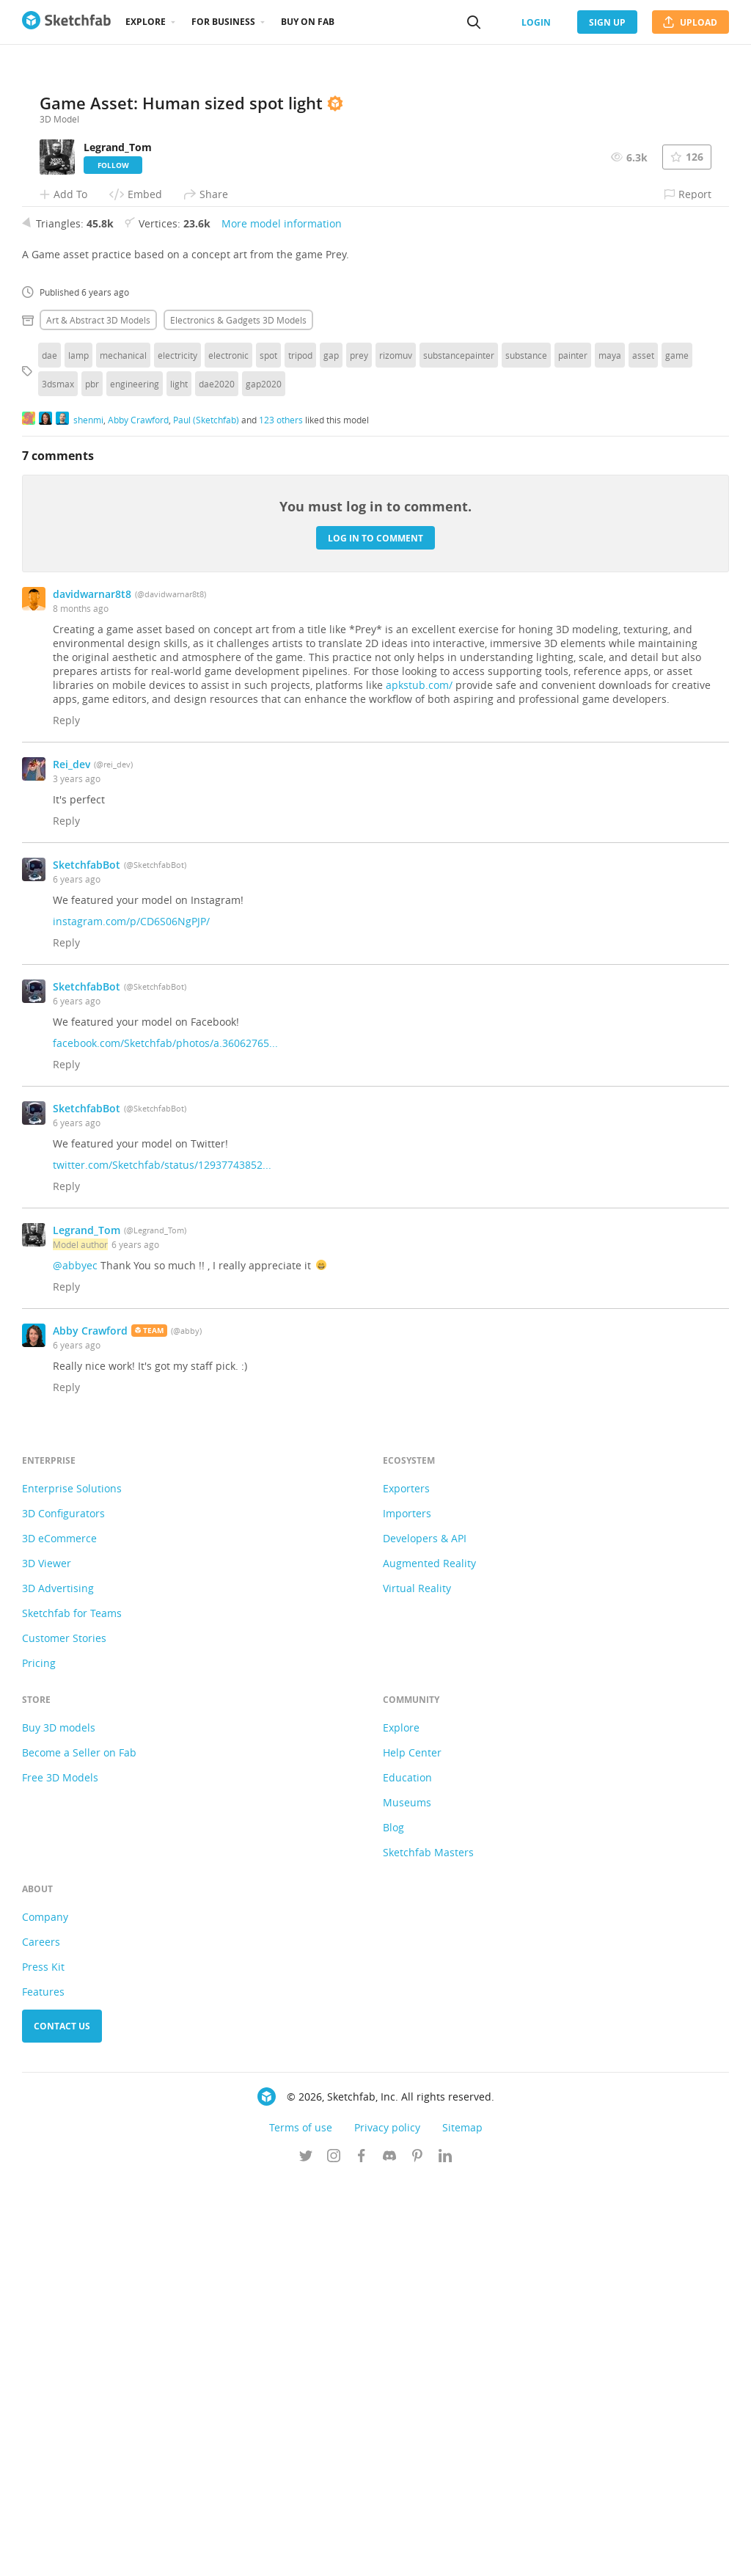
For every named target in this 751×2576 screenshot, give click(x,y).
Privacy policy (387, 2524)
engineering (134, 780)
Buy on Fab (307, 21)
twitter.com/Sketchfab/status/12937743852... (162, 1561)
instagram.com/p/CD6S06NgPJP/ (131, 1317)
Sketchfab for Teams (72, 2009)
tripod (300, 751)
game (677, 751)
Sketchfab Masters (428, 2248)
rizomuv (395, 751)
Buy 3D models (58, 2124)
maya (609, 751)
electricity (177, 751)
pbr (92, 780)
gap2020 (264, 780)
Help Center (412, 2149)
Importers (407, 1909)
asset (643, 751)
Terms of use (300, 2524)
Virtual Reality (417, 1984)
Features (43, 2388)
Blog (393, 2223)
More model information (281, 620)
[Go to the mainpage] (66, 22)
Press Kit (43, 2363)
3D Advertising (58, 1984)
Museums (407, 2198)
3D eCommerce (59, 1934)
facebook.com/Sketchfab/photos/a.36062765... (165, 1439)
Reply (66, 1116)
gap (331, 751)
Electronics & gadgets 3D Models (238, 716)
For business (223, 21)
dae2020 (217, 780)
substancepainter (458, 751)
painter (572, 751)
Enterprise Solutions (72, 1884)
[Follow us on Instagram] (333, 2553)
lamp (78, 751)
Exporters (406, 1884)
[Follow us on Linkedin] (445, 2553)
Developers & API (424, 1934)
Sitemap (462, 2524)
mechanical (123, 751)
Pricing (39, 2059)
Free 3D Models (60, 2174)
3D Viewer (46, 1959)
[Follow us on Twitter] (305, 2553)
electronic (228, 751)
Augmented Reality (429, 1959)
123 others (281, 815)
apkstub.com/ (419, 1081)
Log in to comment (375, 933)
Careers (41, 2338)
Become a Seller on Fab (79, 2149)
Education (407, 2174)
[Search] (473, 22)
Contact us (62, 2422)
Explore (145, 21)
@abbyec (75, 1661)
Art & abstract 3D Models (98, 716)
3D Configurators (63, 1909)
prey (359, 751)
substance (526, 751)
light (179, 780)
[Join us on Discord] (389, 2553)
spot (268, 751)
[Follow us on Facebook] (361, 2553)
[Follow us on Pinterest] (417, 2553)
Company (45, 2313)
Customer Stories (64, 2034)
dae (49, 751)
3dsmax (58, 780)
